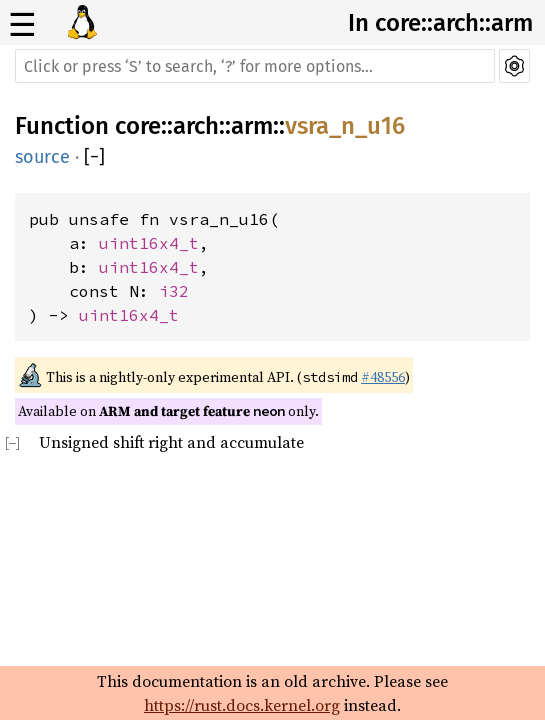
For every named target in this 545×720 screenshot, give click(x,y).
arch (196, 126)
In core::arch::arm (440, 23)
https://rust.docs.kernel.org (242, 705)
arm (252, 126)
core (138, 126)
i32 (174, 291)
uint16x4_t (149, 243)
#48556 (383, 377)
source (42, 157)
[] (94, 157)
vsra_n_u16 (345, 126)
